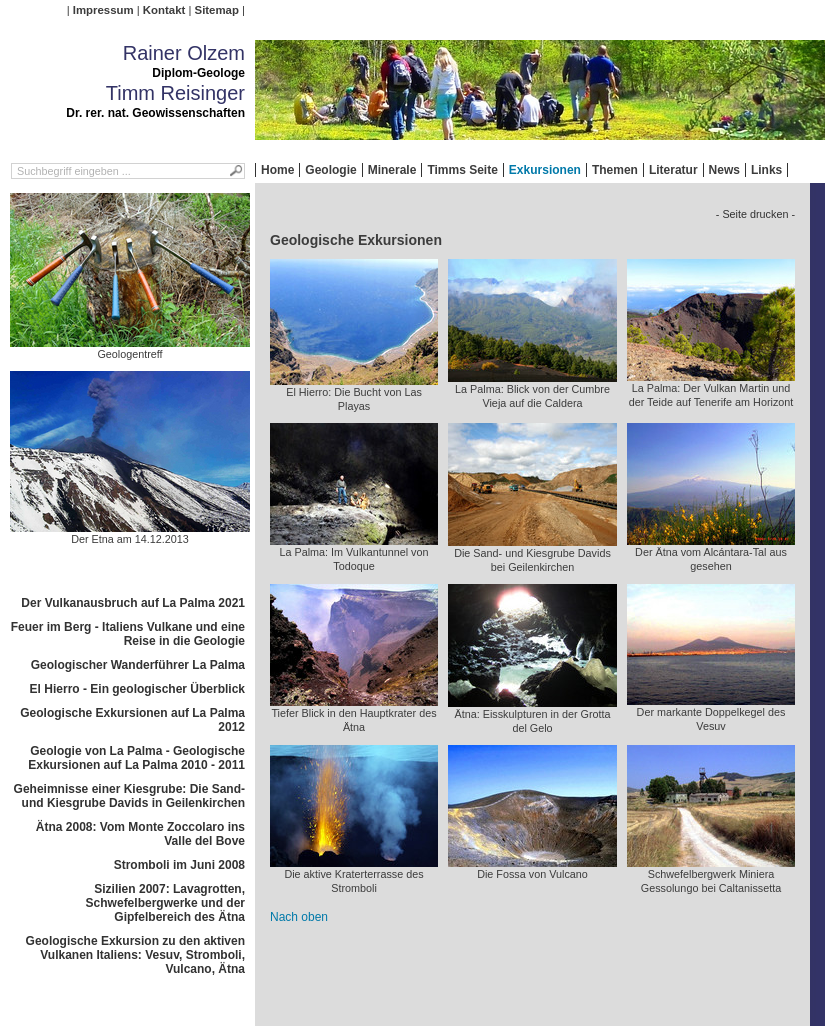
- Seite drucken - (755, 214)
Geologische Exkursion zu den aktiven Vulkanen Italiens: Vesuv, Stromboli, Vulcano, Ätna (135, 955)
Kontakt (164, 10)
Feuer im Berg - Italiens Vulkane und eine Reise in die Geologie (128, 634)
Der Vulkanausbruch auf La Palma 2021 (133, 603)
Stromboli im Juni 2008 (179, 865)
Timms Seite (462, 170)
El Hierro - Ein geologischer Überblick (137, 689)
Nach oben (299, 917)
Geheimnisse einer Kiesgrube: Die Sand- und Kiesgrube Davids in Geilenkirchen (129, 796)
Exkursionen (545, 170)
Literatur (673, 170)
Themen (615, 170)
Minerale (392, 170)
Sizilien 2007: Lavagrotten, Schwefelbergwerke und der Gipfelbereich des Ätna (165, 903)
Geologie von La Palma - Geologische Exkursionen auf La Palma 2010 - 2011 (136, 758)
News (724, 170)
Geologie (330, 170)
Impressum (103, 10)
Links (766, 170)
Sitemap (217, 10)
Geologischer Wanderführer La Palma (138, 665)
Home (277, 170)
